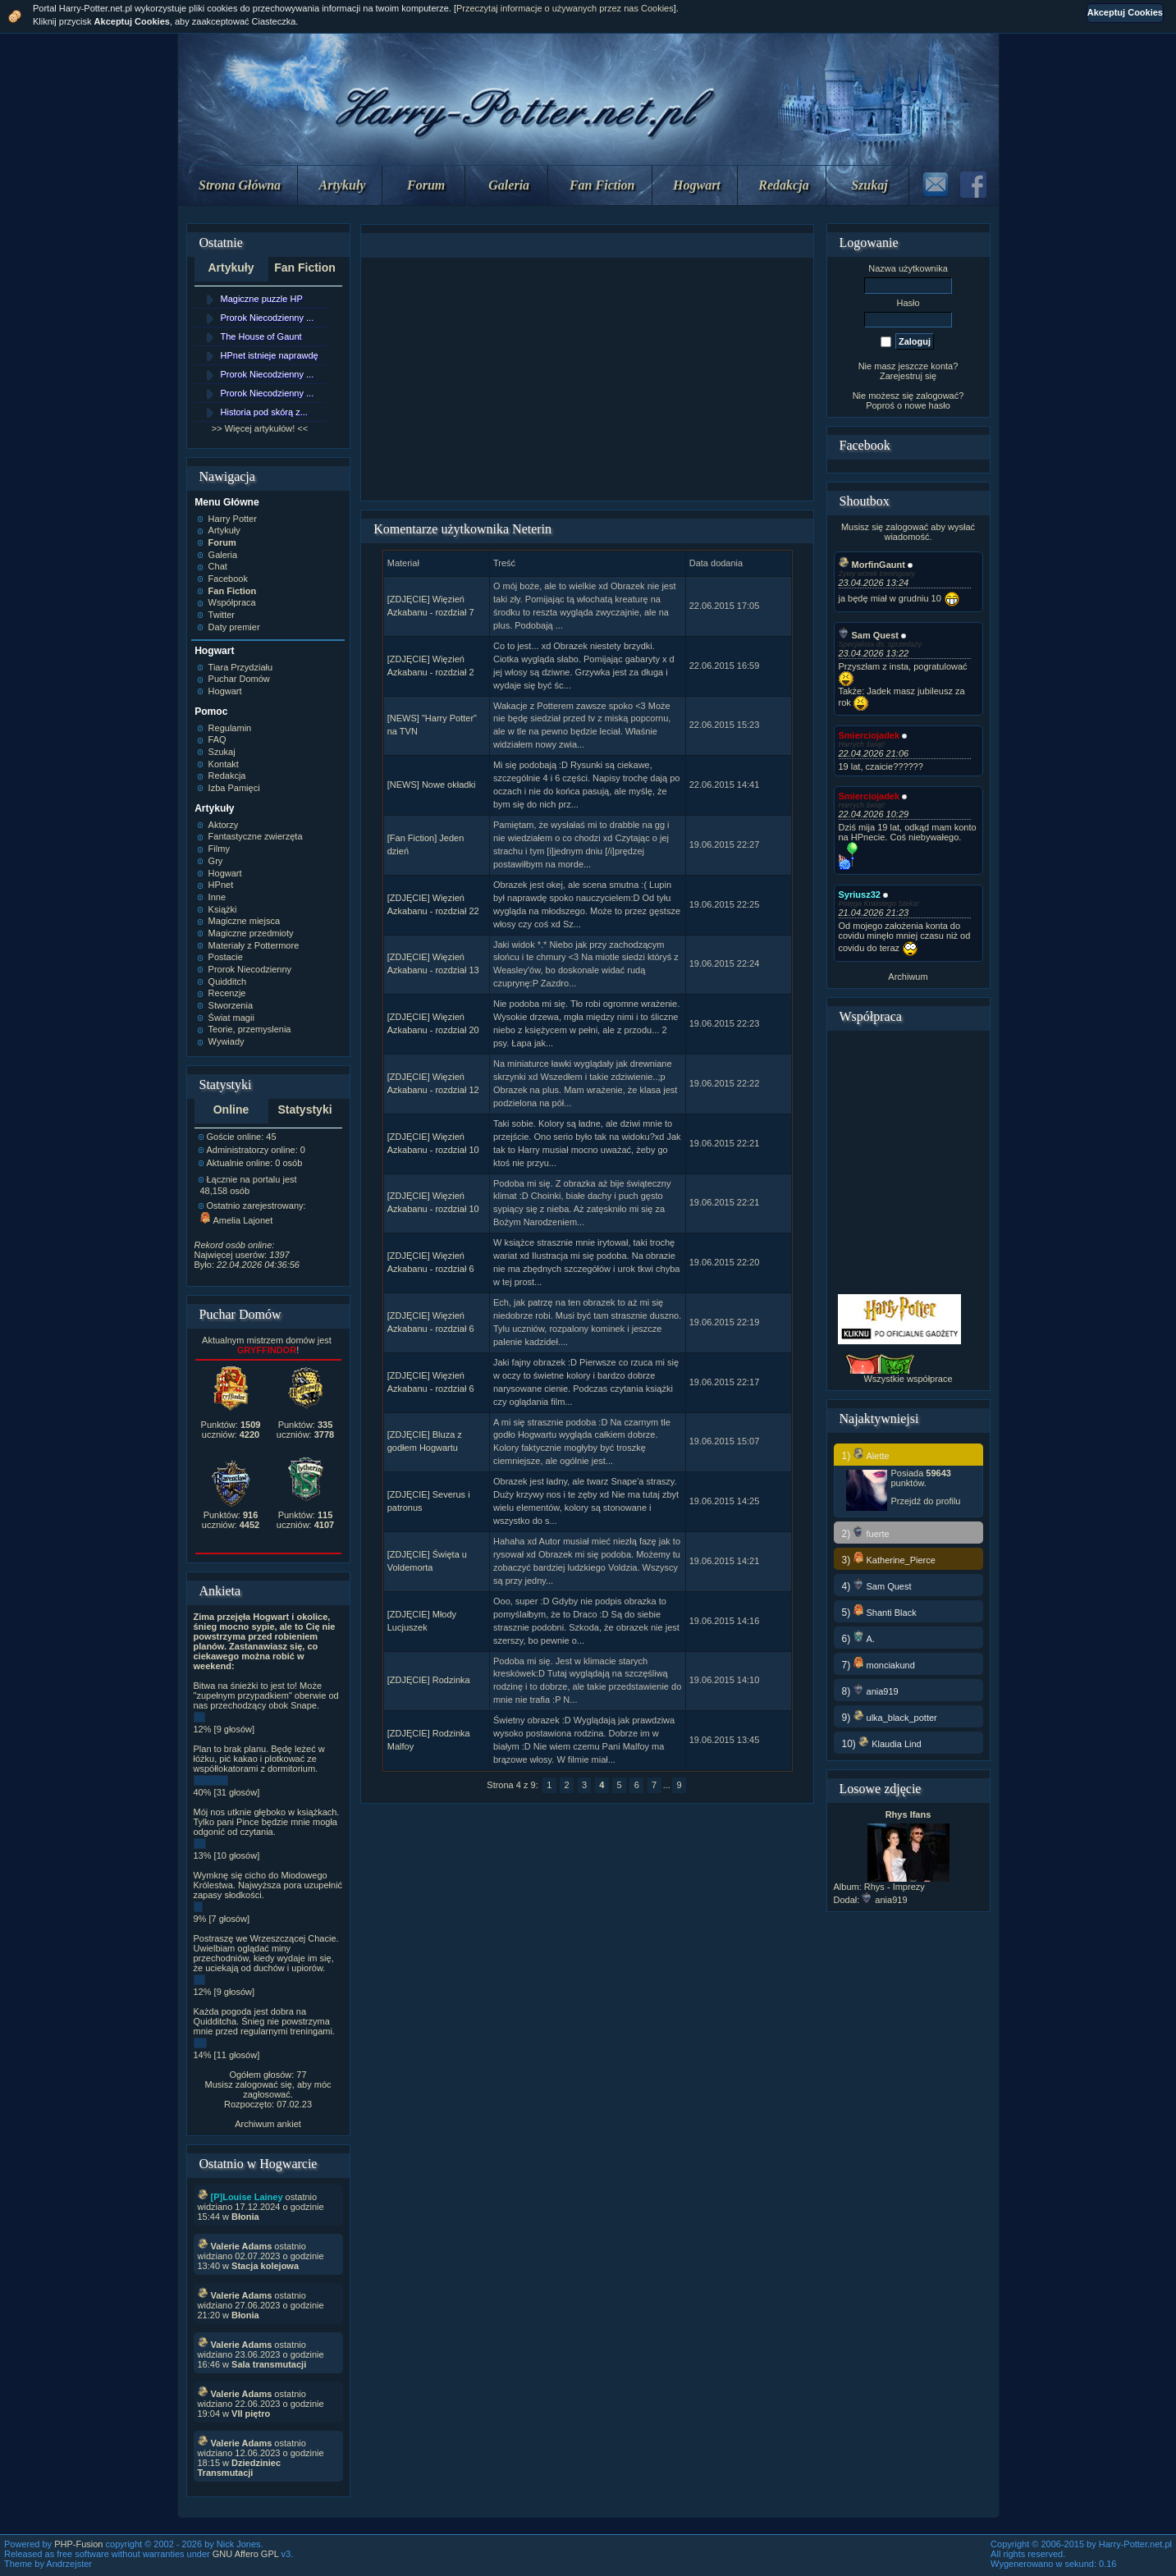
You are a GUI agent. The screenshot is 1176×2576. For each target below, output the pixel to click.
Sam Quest (869, 635)
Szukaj (869, 185)
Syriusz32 (860, 894)
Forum (426, 185)
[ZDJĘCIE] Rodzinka (428, 1680)
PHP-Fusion (78, 2544)
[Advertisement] (587, 379)
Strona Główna (240, 185)
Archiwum (907, 976)
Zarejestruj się (908, 376)
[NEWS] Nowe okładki (431, 784)
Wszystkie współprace (907, 1379)
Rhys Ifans (908, 1814)
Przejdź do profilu (926, 1501)
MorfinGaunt (872, 565)
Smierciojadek (869, 735)
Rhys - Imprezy (894, 1887)
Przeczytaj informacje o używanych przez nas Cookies (565, 8)
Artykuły (342, 185)
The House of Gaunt (261, 336)
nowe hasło (927, 405)
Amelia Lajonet (236, 1220)
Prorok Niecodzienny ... (267, 318)
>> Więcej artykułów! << (260, 428)
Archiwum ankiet (268, 2124)
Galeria (508, 185)
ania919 (884, 1900)
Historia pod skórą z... (264, 412)
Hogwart (697, 185)
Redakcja (783, 185)
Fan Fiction (602, 185)
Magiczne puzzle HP (262, 299)
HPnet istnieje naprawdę (269, 355)
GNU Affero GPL (246, 2554)
